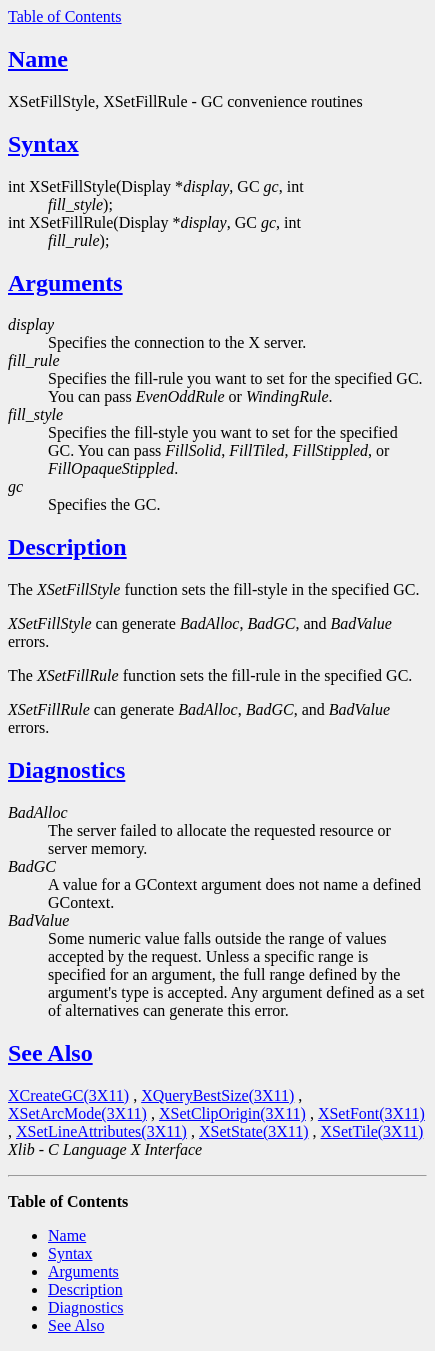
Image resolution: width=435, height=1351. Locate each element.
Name (38, 59)
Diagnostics (66, 770)
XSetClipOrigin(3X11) (232, 1113)
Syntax (43, 144)
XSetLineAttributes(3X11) (101, 1131)
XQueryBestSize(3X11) (217, 1095)
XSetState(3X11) (254, 1131)
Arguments (65, 283)
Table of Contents (65, 16)
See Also (50, 1053)
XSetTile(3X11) (372, 1131)
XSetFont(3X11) (371, 1113)
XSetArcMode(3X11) (77, 1113)
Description (67, 547)
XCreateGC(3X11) (68, 1095)
